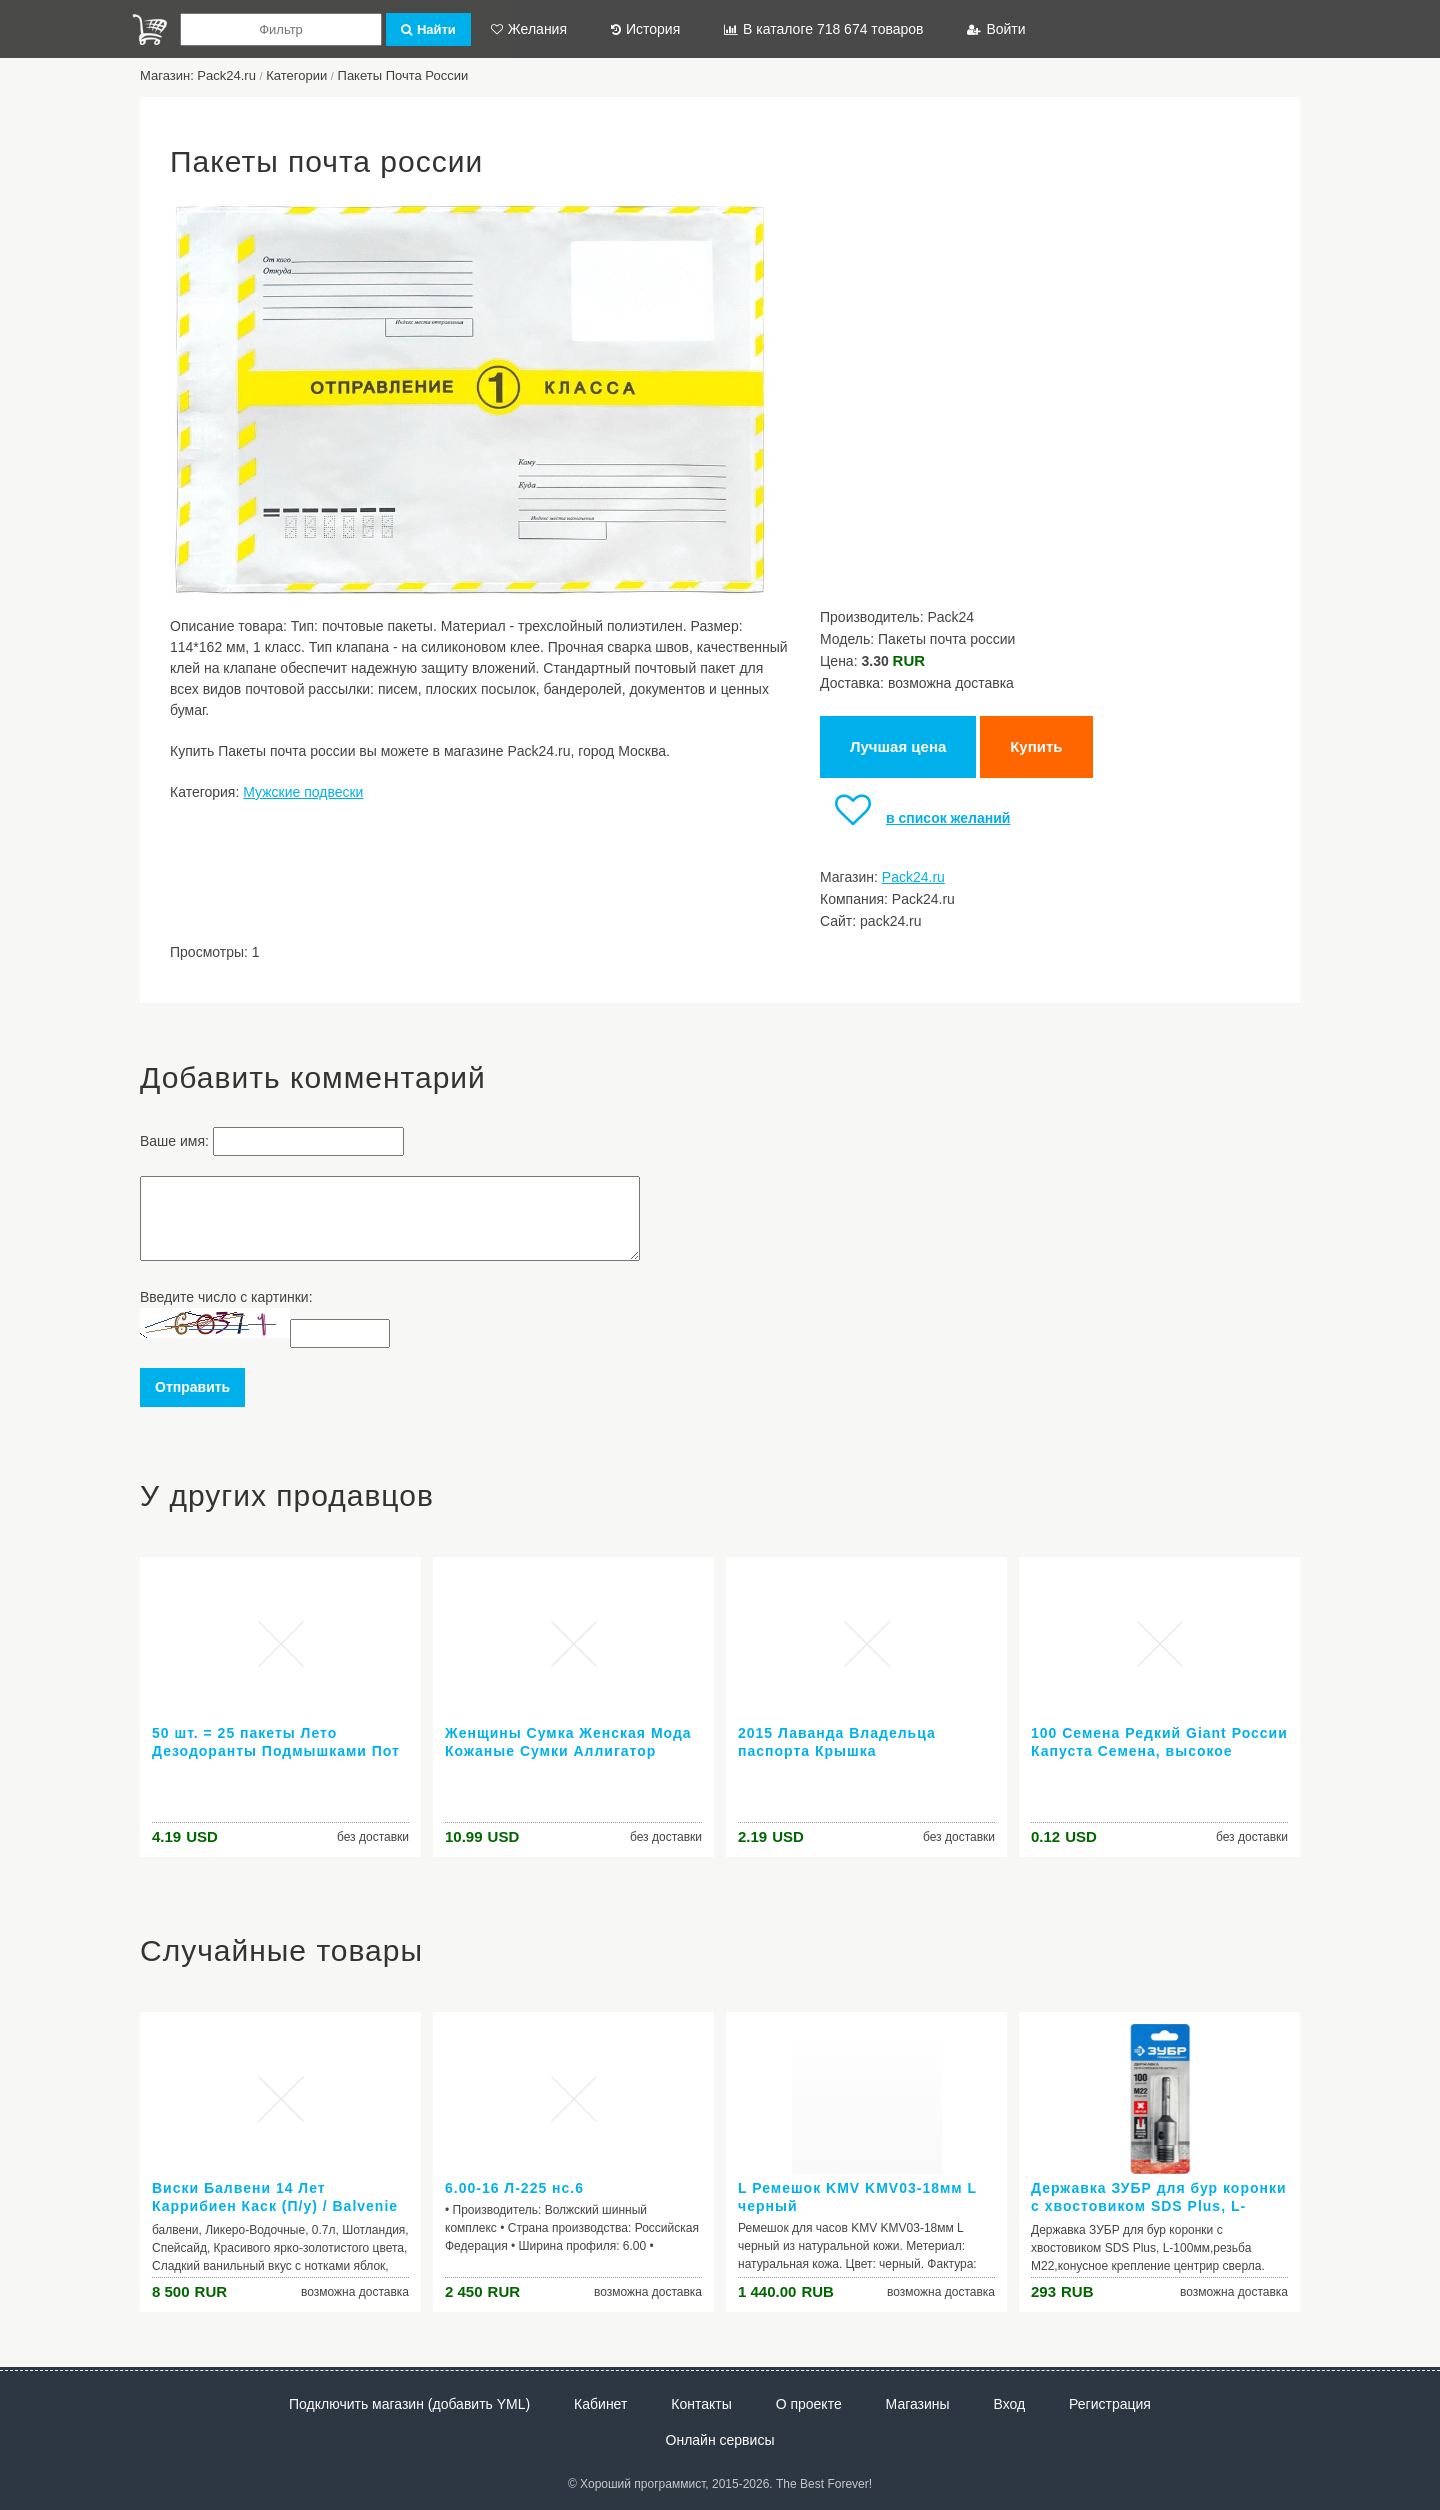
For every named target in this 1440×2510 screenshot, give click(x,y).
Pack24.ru (913, 877)
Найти (428, 29)
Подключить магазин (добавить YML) (409, 2404)
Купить (1036, 746)
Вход (1010, 2404)
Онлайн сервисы (720, 2440)
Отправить (192, 1387)
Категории (296, 75)
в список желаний (915, 818)
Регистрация (1110, 2404)
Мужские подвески (303, 792)
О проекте (809, 2404)
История (645, 29)
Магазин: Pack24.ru (198, 75)
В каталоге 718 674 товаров (823, 29)
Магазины (918, 2404)
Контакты (701, 2404)
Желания (529, 29)
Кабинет (600, 2404)
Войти (996, 29)
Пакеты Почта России (403, 75)
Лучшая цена (898, 746)
